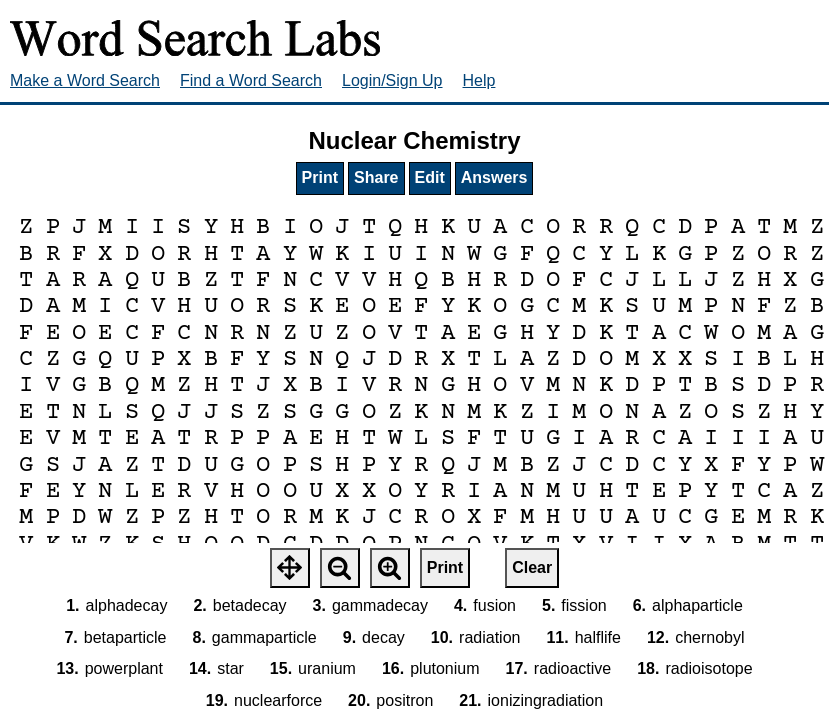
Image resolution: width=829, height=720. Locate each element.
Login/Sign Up (392, 80)
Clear (532, 567)
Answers (494, 177)
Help (479, 80)
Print (320, 177)
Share (376, 177)
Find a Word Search (251, 80)
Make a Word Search (85, 80)
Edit (430, 177)
